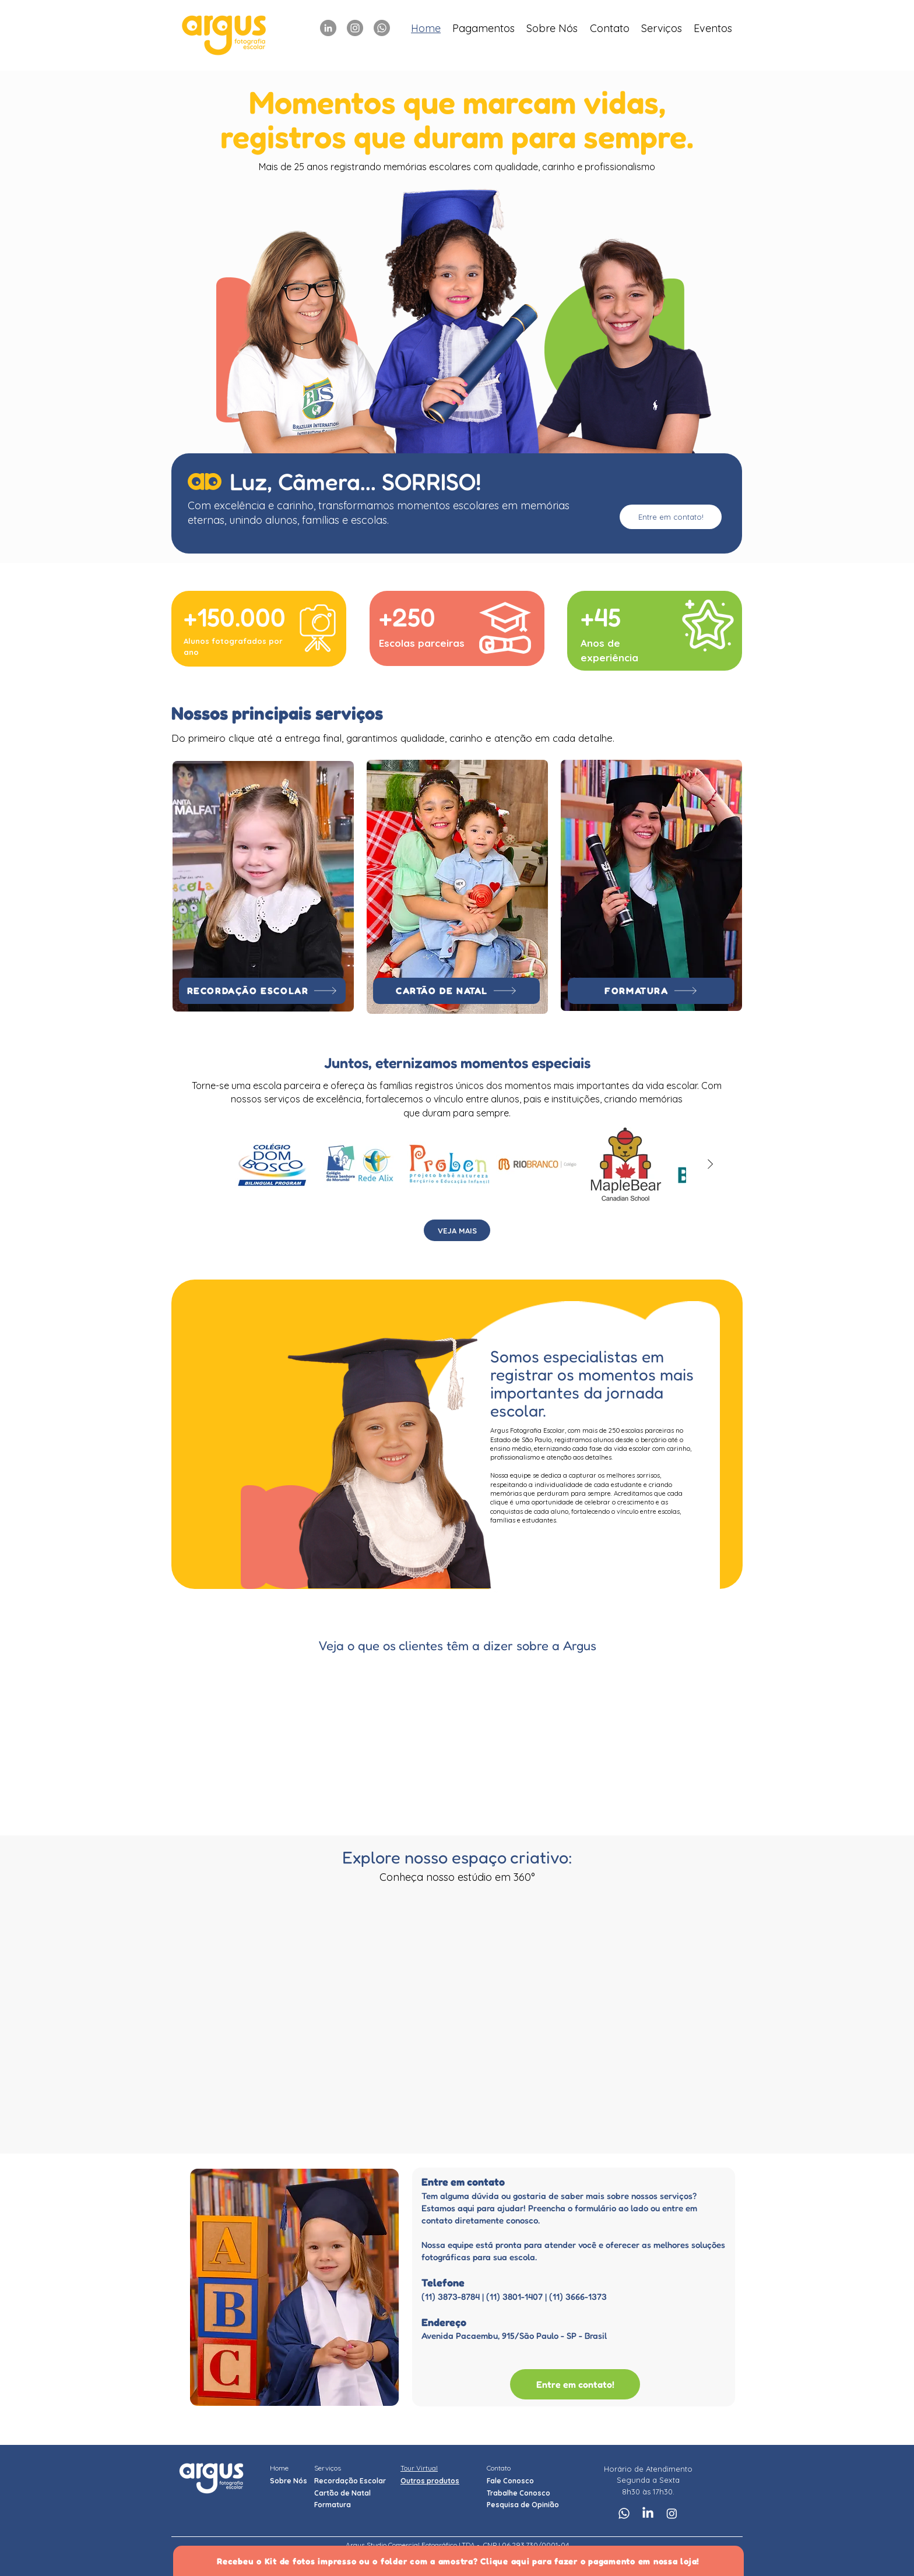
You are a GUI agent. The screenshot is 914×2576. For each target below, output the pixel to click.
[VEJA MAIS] (457, 1230)
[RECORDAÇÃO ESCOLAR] (262, 991)
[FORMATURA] (651, 991)
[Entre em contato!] (671, 517)
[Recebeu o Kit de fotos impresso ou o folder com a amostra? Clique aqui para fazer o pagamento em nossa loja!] (458, 2561)
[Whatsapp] (382, 28)
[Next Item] (710, 1164)
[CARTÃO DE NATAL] (456, 991)
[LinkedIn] (328, 28)
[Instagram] (355, 28)
